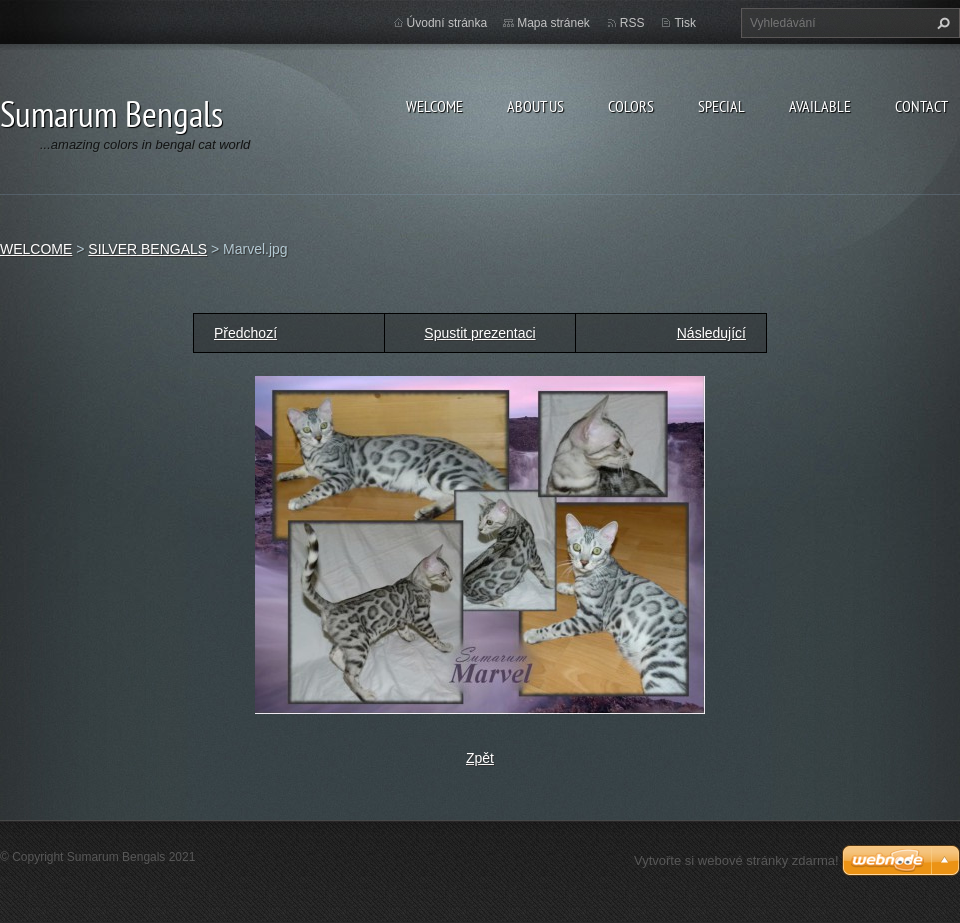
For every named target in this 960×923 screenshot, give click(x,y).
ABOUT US (535, 106)
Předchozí (245, 333)
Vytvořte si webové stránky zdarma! (736, 860)
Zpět (480, 758)
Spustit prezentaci (479, 333)
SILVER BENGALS (147, 249)
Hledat (941, 23)
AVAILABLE (820, 106)
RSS (632, 23)
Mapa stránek (553, 23)
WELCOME (434, 106)
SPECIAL (721, 106)
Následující (711, 333)
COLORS (631, 106)
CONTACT (921, 106)
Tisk (685, 23)
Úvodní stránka (447, 23)
